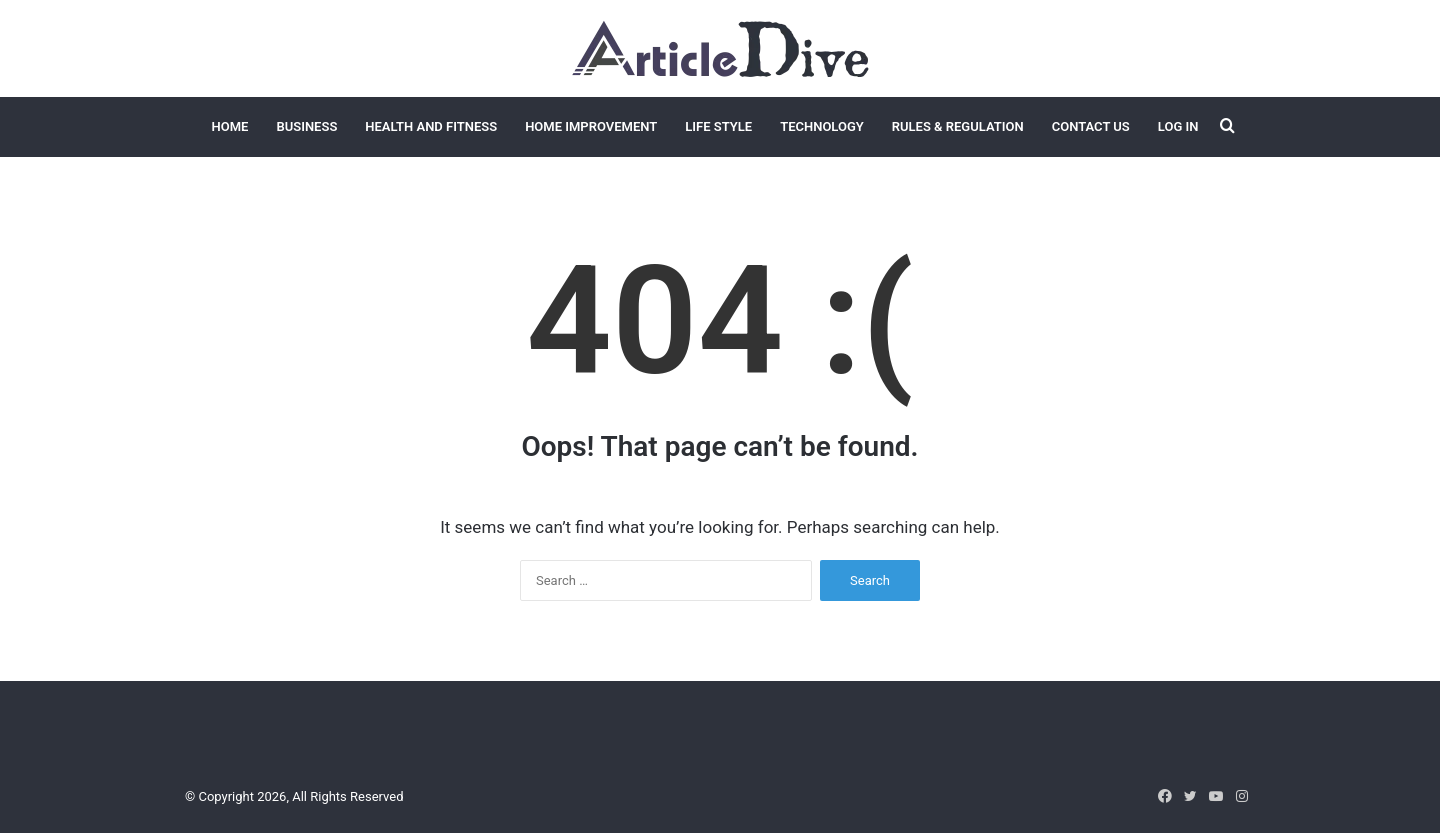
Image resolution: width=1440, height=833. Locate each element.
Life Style (718, 126)
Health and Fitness (431, 126)
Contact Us (1091, 126)
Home (230, 126)
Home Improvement (591, 126)
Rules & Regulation (958, 126)
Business (306, 126)
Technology (822, 126)
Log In (1178, 126)
